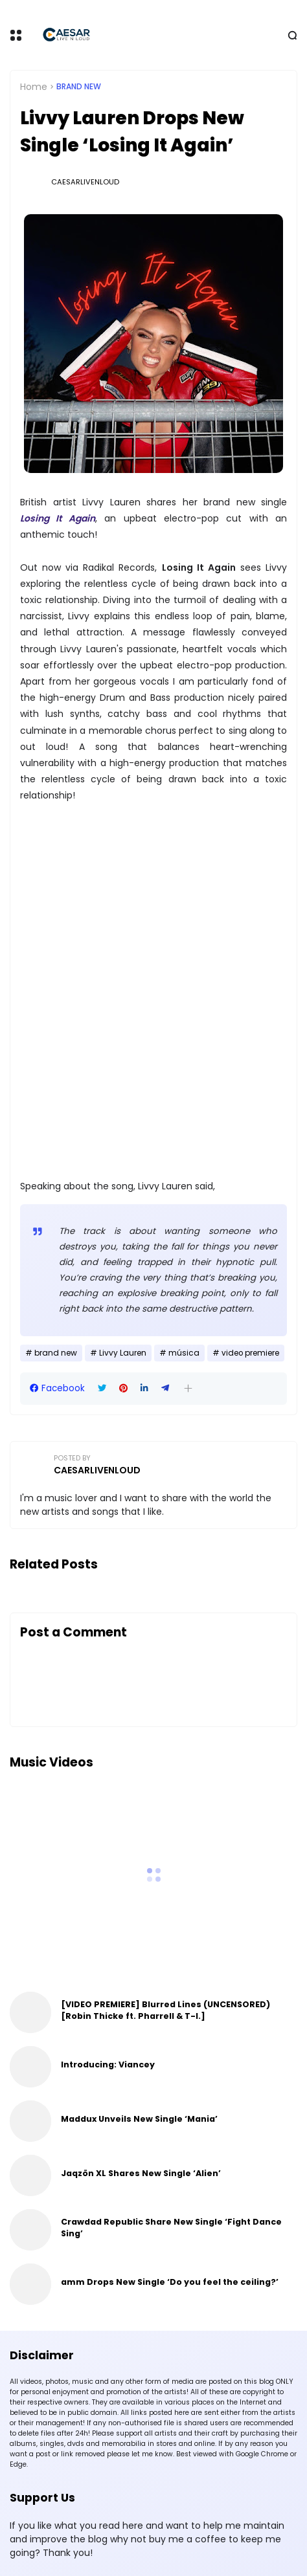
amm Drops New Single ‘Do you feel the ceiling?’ (170, 2281)
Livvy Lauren (122, 1353)
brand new (78, 87)
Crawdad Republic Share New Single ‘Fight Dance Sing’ (171, 2227)
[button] (188, 1388)
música (183, 1353)
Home (33, 86)
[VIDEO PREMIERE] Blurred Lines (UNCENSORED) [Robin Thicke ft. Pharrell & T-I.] (165, 2010)
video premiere (250, 1353)
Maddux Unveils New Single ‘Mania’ (139, 2118)
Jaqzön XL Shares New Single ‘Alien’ (141, 2173)
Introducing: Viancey (108, 2064)
